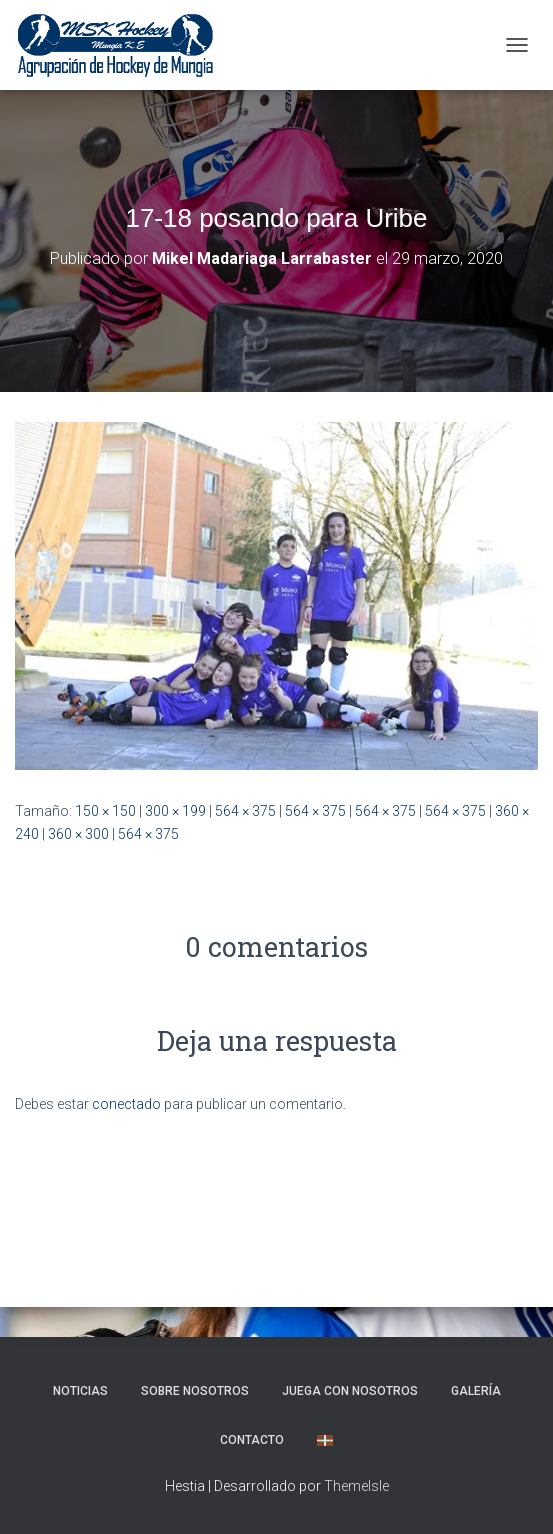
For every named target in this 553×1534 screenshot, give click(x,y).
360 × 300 (78, 834)
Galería (476, 1391)
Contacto (252, 1440)
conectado (126, 1104)
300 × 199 (175, 811)
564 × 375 (245, 811)
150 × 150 (105, 811)
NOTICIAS (80, 1391)
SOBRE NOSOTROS (195, 1391)
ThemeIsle (356, 1486)
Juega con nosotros (350, 1391)
